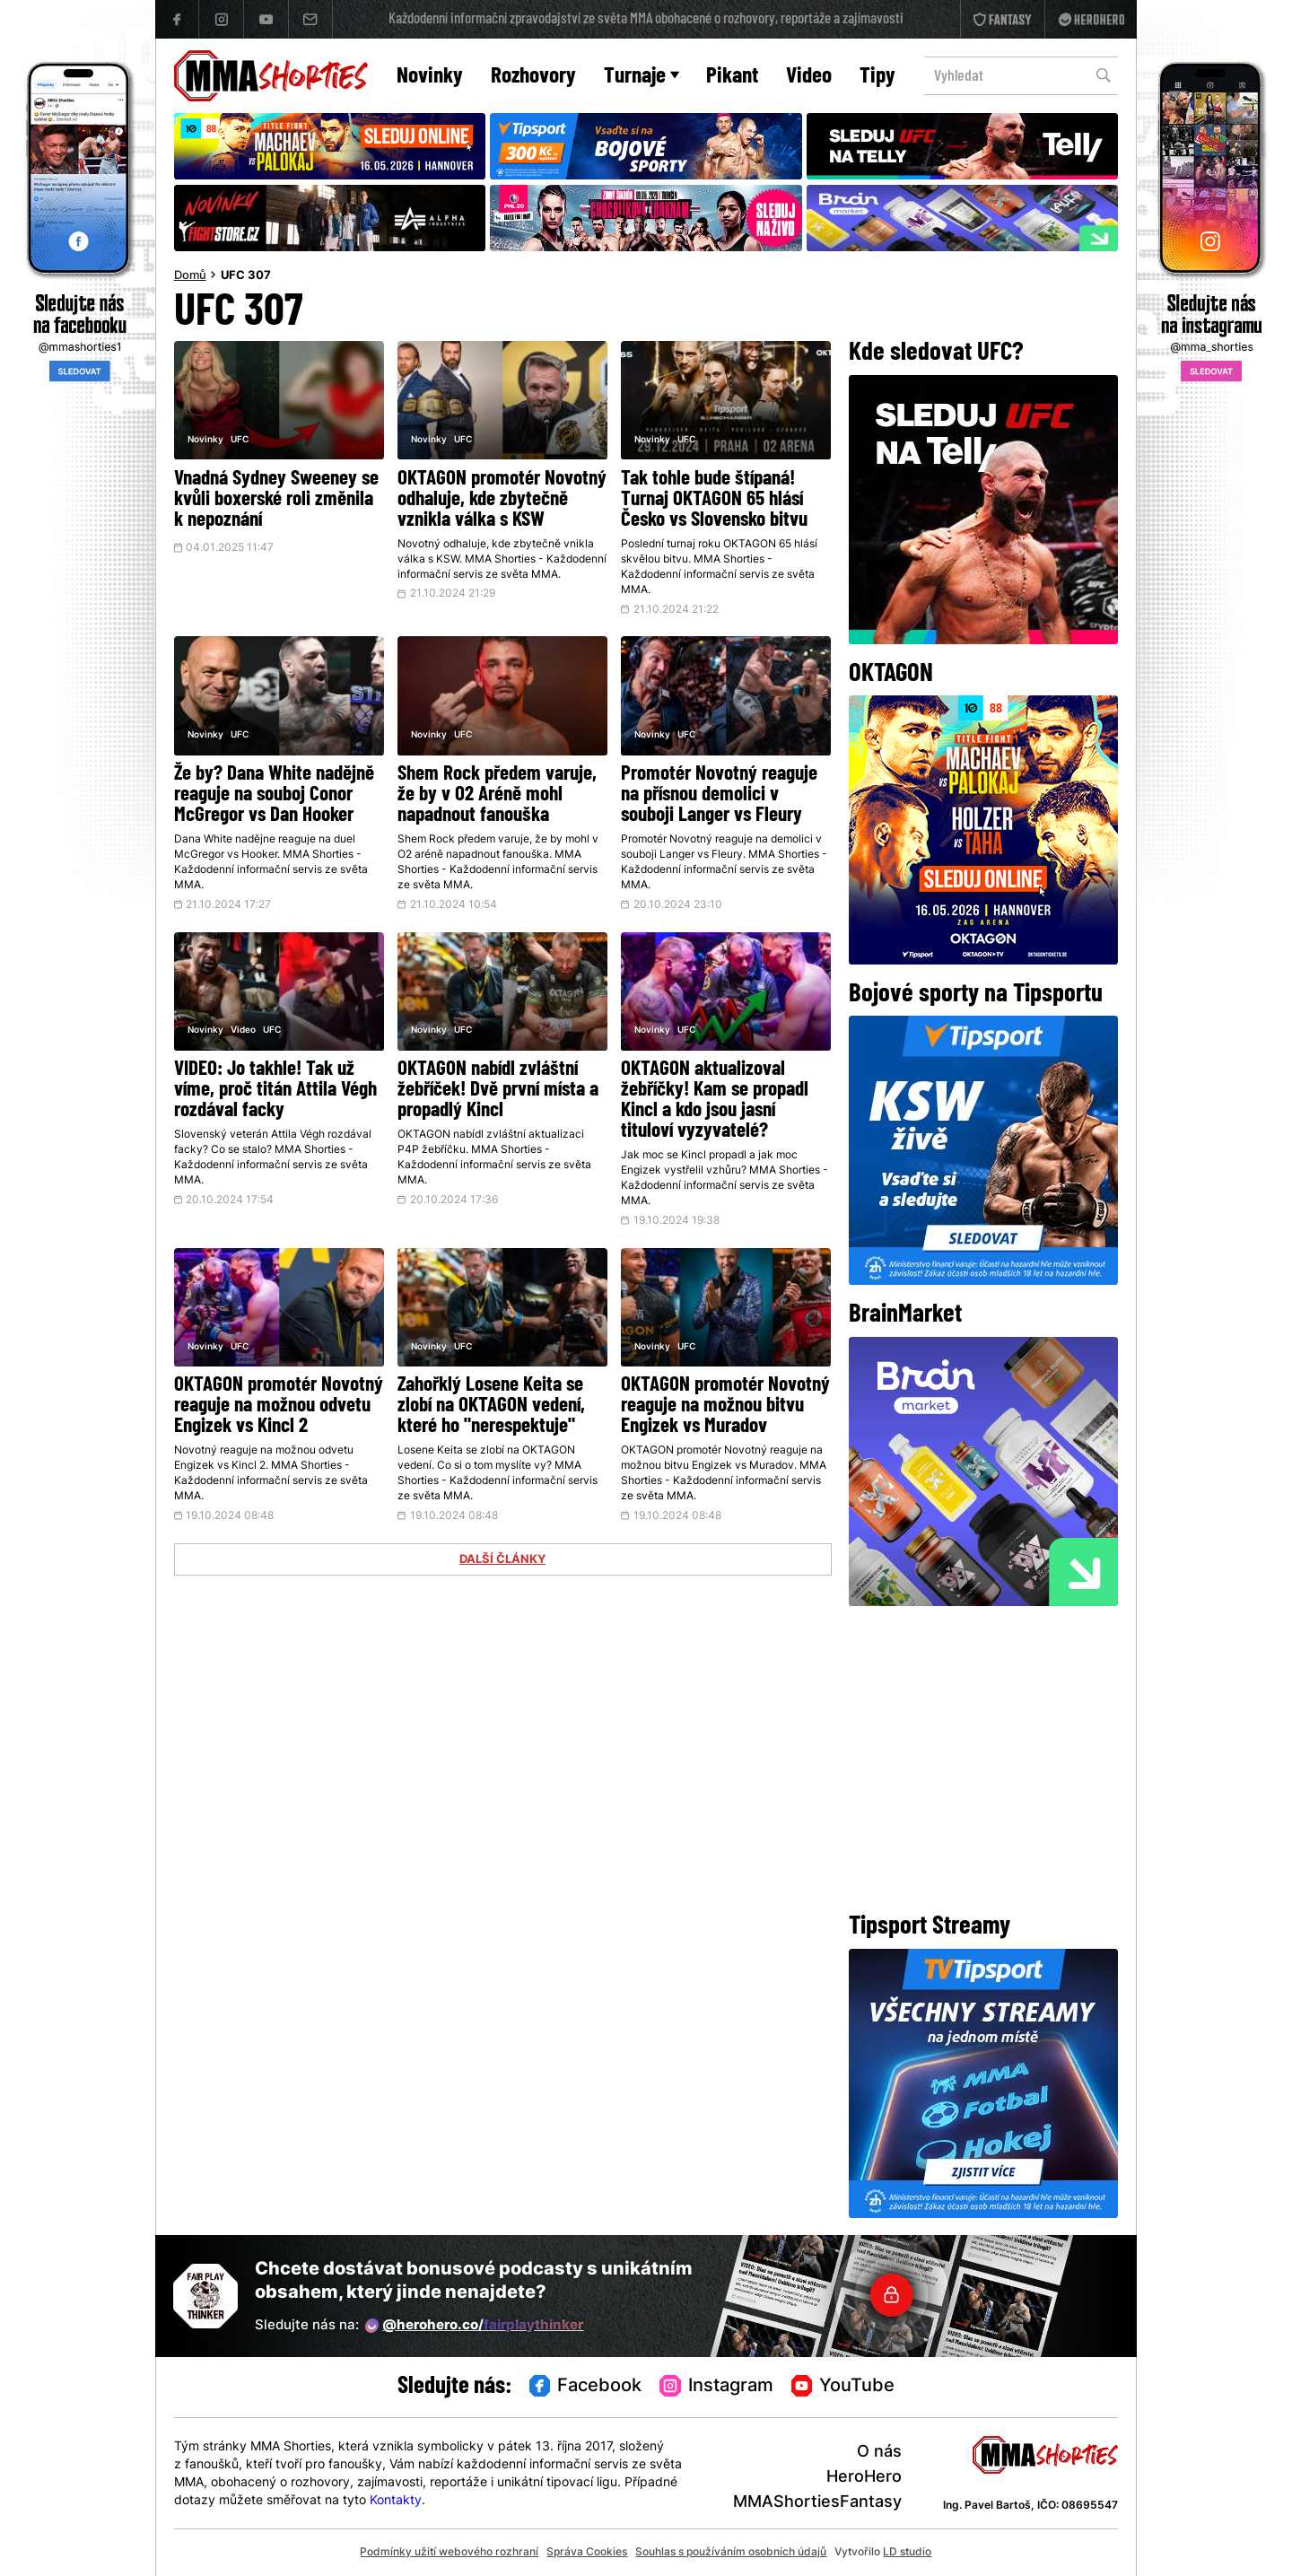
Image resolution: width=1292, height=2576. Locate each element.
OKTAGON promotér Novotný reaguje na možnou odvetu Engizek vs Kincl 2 (278, 1406)
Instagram (716, 2387)
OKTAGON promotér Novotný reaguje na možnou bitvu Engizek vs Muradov (725, 1406)
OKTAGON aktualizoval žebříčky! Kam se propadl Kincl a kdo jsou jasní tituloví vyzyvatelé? (714, 1101)
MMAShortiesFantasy (817, 2502)
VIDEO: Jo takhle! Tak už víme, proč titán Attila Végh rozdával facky (275, 1091)
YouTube (843, 2387)
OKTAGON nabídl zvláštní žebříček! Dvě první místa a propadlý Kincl (497, 1091)
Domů (190, 276)
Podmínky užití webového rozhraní (449, 2552)
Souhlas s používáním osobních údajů (730, 2552)
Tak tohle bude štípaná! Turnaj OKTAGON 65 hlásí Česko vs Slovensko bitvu (714, 500)
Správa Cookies (586, 2552)
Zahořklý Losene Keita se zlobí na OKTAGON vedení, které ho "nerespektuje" (491, 1406)
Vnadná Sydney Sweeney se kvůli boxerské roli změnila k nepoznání (276, 500)
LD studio (907, 2552)
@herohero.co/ (474, 2325)
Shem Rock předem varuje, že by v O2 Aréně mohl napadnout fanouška (497, 795)
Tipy (877, 76)
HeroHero (864, 2477)
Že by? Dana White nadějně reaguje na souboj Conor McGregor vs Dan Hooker (274, 795)
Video (809, 76)
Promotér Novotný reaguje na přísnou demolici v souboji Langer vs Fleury (719, 795)
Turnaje (641, 76)
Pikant (732, 76)
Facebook (585, 2387)
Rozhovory (533, 76)
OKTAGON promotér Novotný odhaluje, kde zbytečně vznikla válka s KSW (502, 500)
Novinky (430, 76)
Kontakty (396, 2501)
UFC (240, 440)
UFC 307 (246, 276)
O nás (879, 2452)
